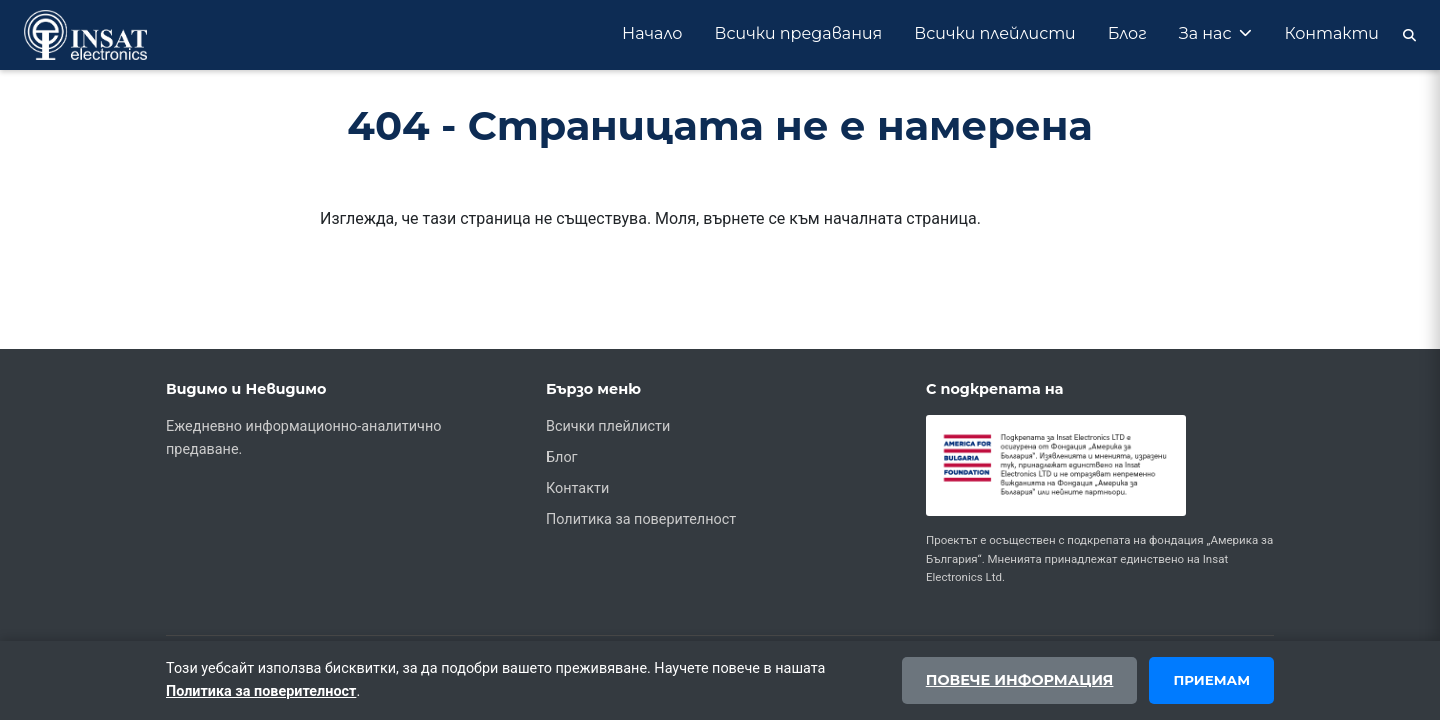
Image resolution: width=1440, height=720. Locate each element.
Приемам (1211, 680)
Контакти (1331, 33)
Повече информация (1020, 680)
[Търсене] (1405, 35)
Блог (1127, 33)
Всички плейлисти (994, 33)
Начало (652, 33)
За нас (1216, 33)
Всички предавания (799, 33)
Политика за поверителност (641, 519)
